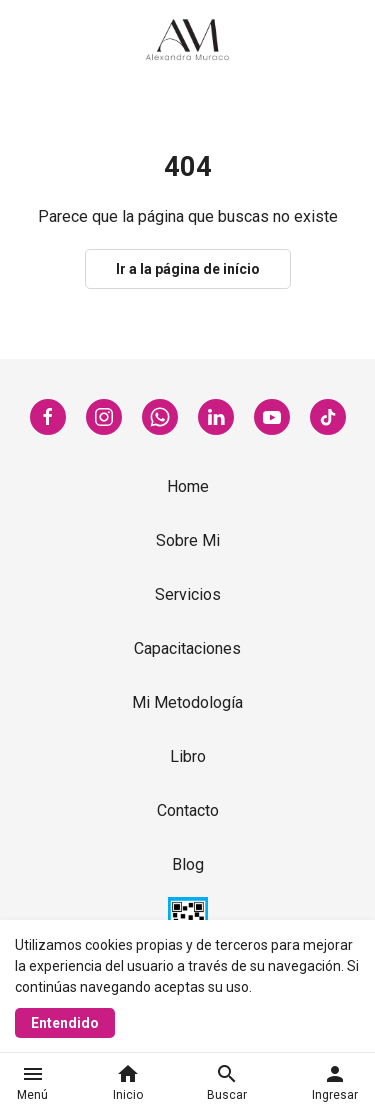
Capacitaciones (187, 648)
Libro (188, 756)
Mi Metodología (187, 702)
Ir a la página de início (188, 269)
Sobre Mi (188, 540)
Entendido (65, 1023)
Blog (188, 864)
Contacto (188, 810)
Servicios (188, 594)
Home (188, 486)
